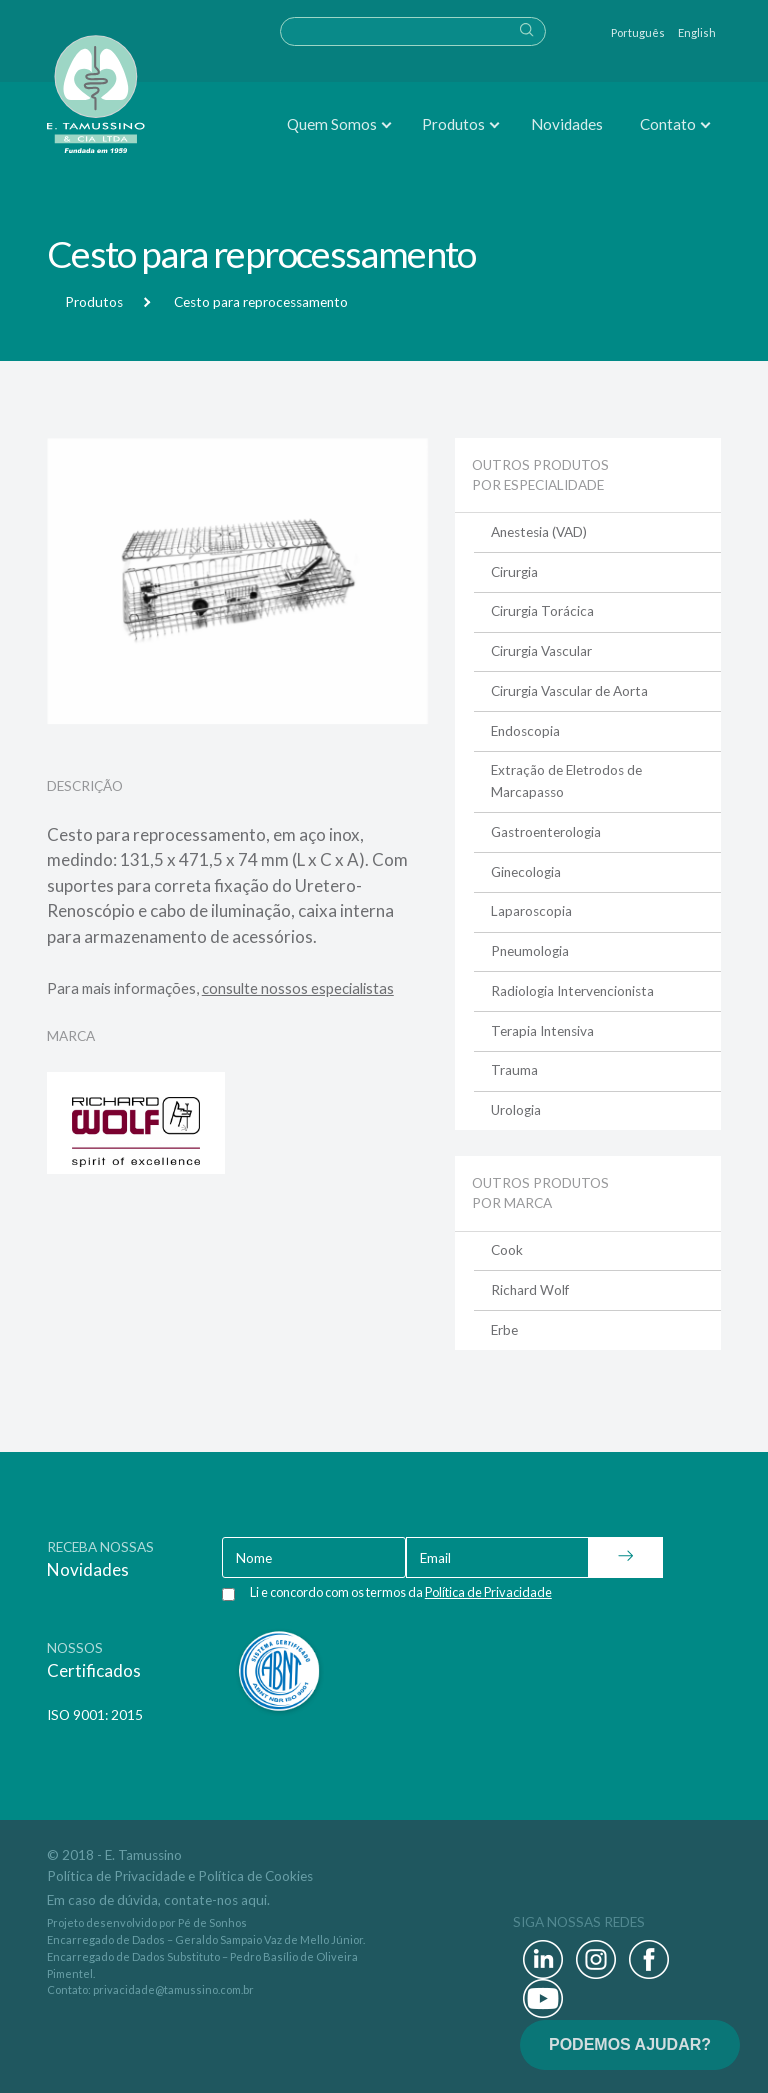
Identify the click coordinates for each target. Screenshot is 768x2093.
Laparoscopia (531, 911)
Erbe (504, 1330)
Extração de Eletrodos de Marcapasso (566, 781)
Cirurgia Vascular (541, 651)
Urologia (516, 1110)
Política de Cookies (255, 1876)
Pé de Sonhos (212, 1922)
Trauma (514, 1070)
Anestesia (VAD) (539, 532)
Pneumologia (530, 951)
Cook (507, 1250)
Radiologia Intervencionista (572, 991)
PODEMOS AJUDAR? (630, 2044)
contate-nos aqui (215, 1900)
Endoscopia (525, 731)
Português (638, 32)
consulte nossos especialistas (298, 988)
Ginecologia (526, 872)
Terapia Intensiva (542, 1031)
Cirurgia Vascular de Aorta (569, 691)
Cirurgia (514, 572)
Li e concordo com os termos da (401, 1592)
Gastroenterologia (546, 832)
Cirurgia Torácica (542, 611)
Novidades (567, 124)
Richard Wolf (530, 1290)
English (697, 32)
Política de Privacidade (116, 1876)
